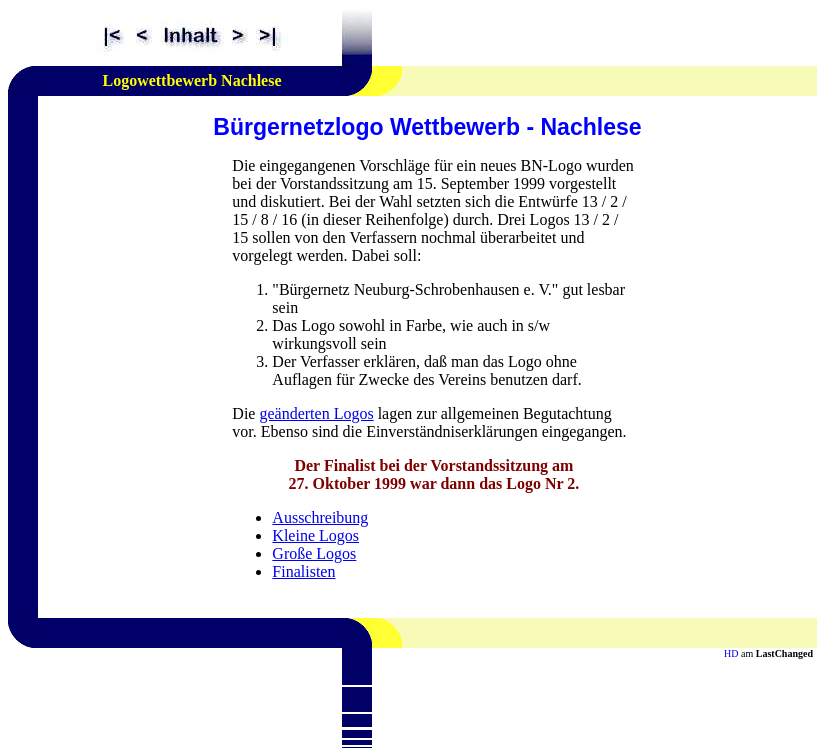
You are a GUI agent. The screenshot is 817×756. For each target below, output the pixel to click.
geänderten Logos (316, 413)
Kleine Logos (315, 535)
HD (731, 653)
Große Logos (314, 553)
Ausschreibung (320, 517)
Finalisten (303, 571)
